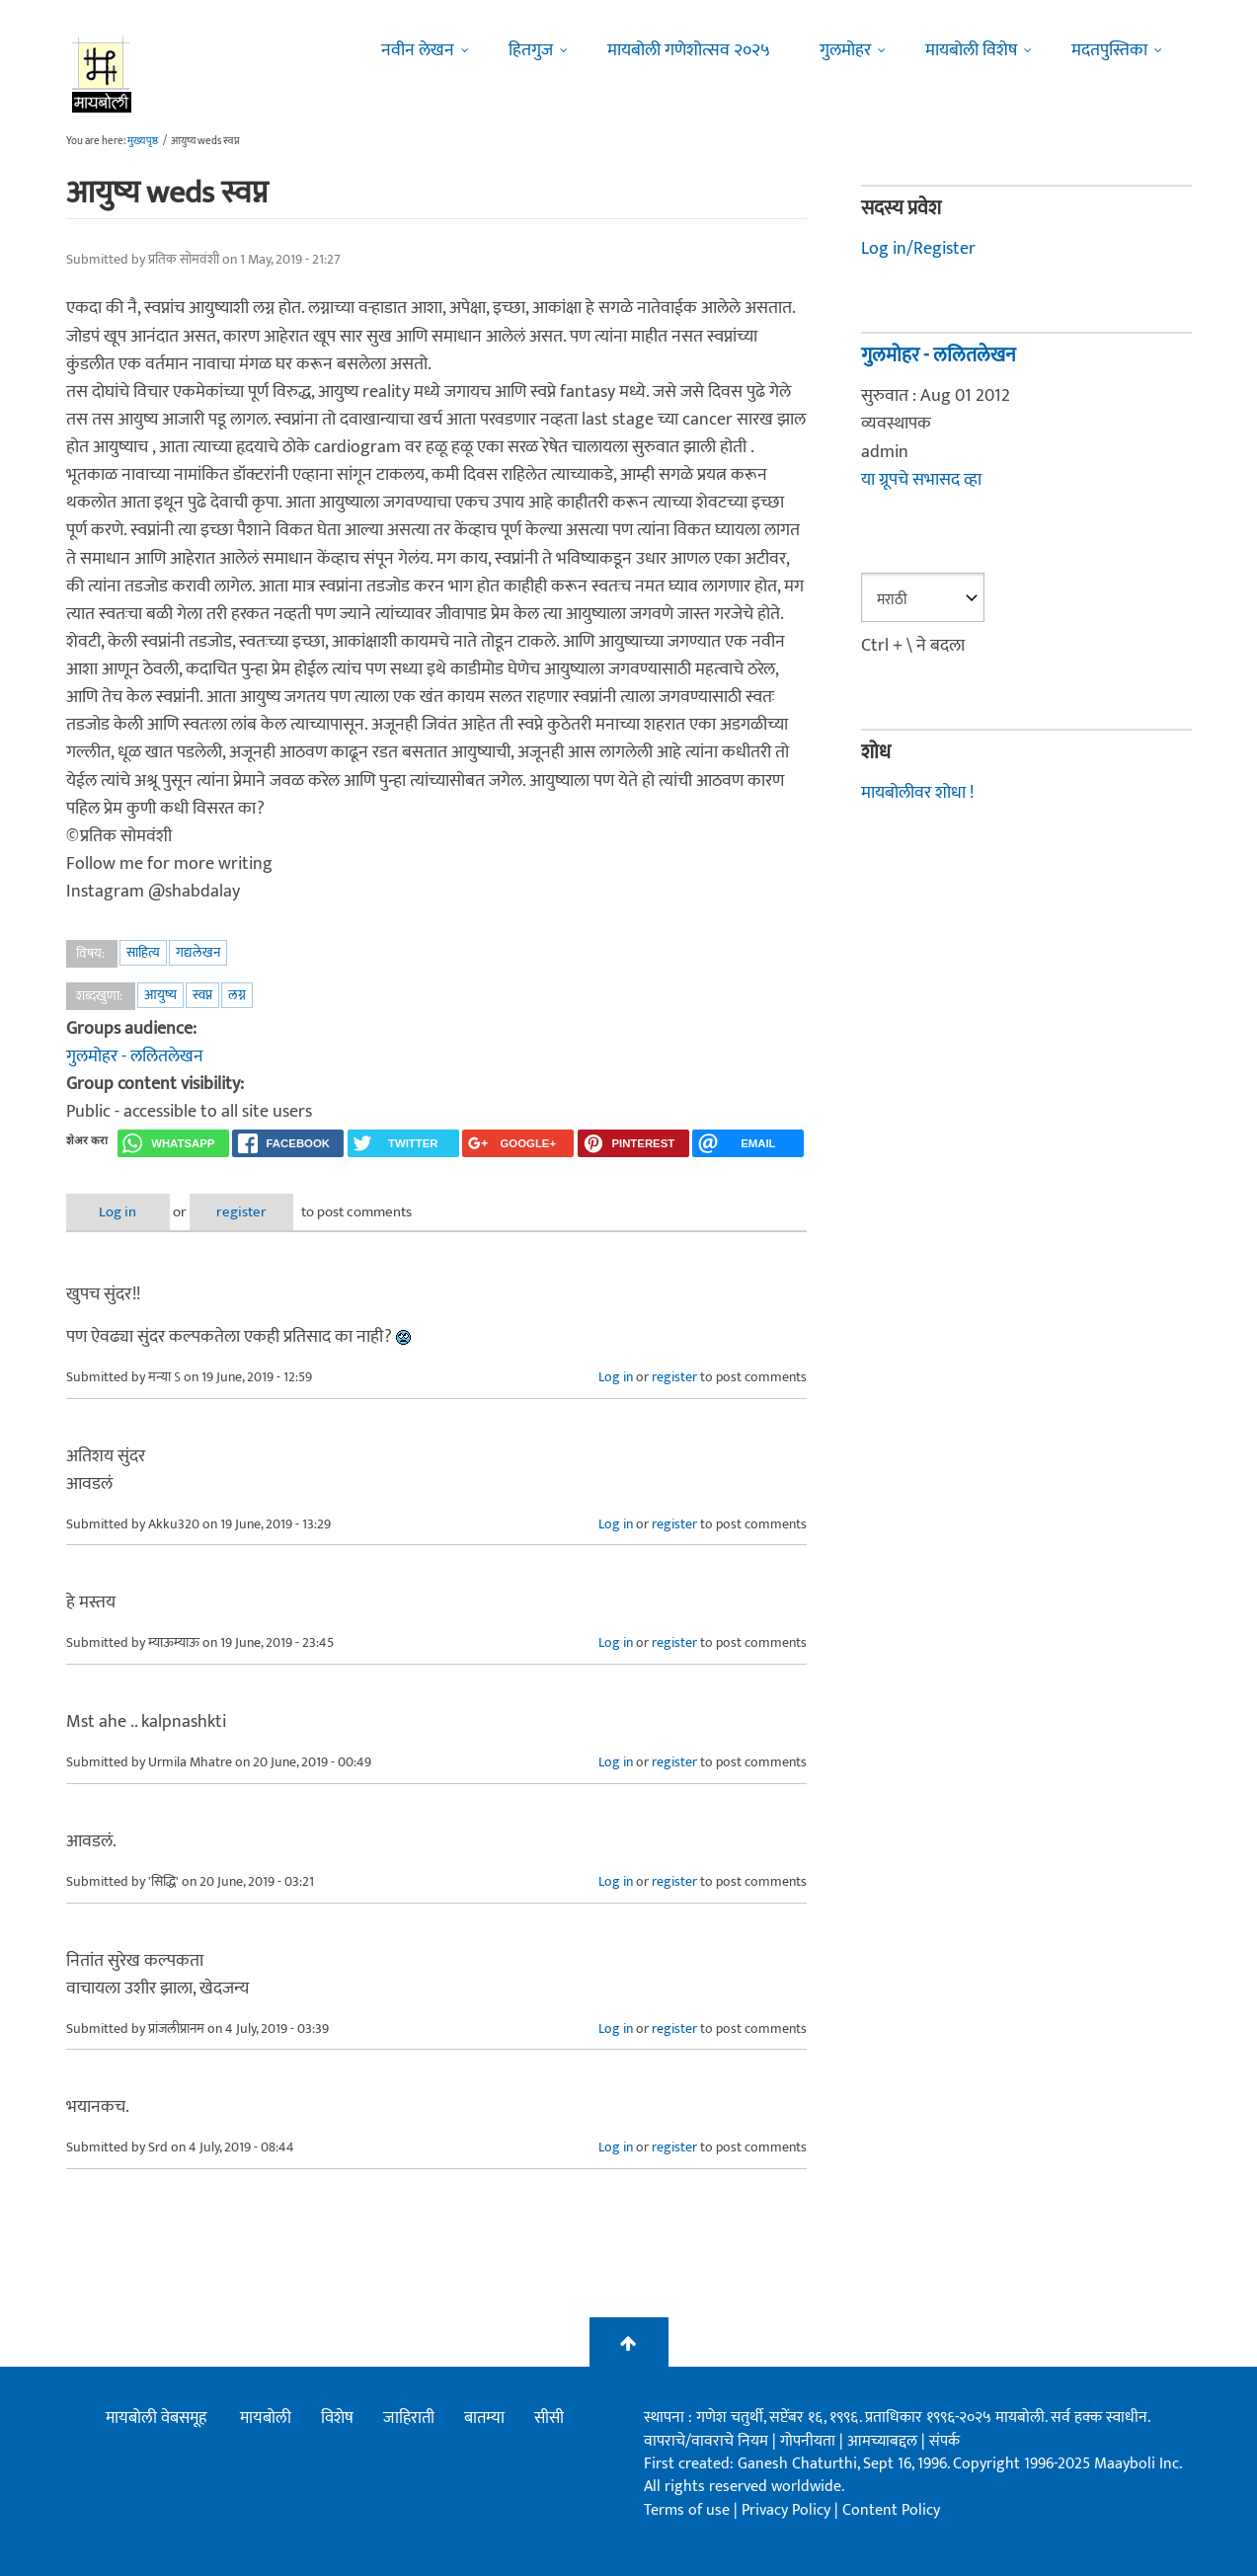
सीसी (549, 2418)
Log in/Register (918, 249)
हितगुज (531, 50)
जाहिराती (408, 2418)
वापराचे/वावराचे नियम (706, 2441)
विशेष (337, 2418)
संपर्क (944, 2441)
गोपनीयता (809, 2441)
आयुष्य (160, 994)
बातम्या (484, 2418)
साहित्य (143, 952)
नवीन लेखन (417, 50)
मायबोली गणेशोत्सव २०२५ (688, 50)
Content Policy (891, 2510)
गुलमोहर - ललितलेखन (134, 1056)
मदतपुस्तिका (1109, 50)
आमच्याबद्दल (884, 2441)
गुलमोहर (845, 50)
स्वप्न (202, 994)
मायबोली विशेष (971, 50)
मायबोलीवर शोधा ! (917, 793)
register (241, 1212)
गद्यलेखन (198, 952)
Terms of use (687, 2510)
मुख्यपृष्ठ (142, 141)
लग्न (237, 994)
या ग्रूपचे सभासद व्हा (921, 480)
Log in (117, 1212)
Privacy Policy (788, 2510)
